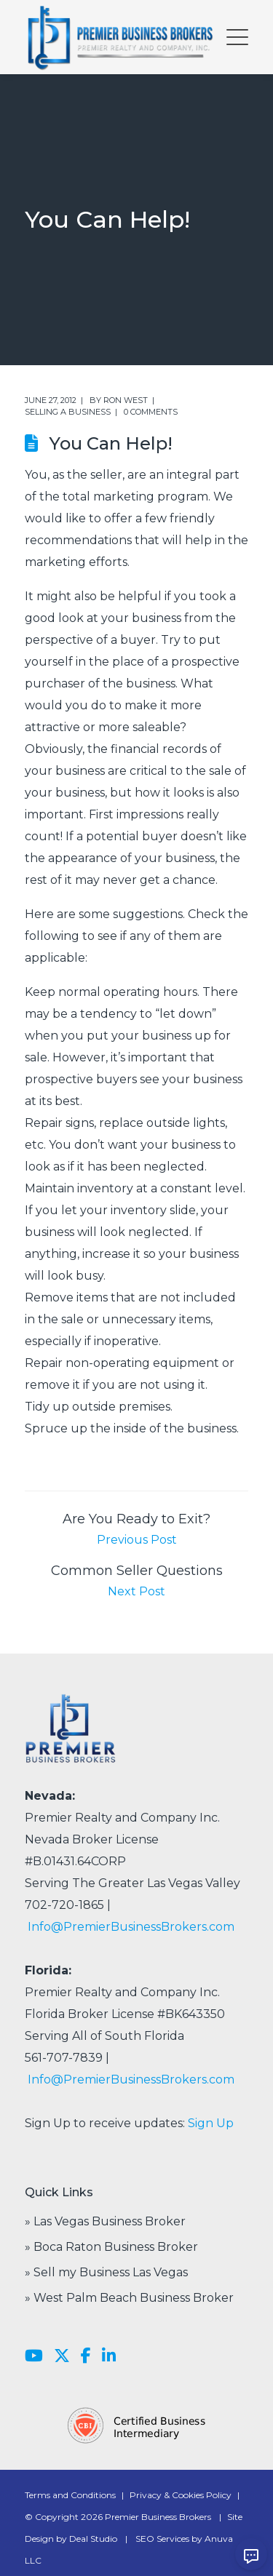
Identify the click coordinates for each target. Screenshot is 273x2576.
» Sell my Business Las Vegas (106, 2272)
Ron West (125, 400)
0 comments (151, 412)
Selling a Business (68, 412)
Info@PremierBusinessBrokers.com (131, 1927)
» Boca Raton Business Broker (111, 2247)
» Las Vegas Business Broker (105, 2221)
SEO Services (162, 2538)
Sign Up (211, 2123)
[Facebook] (86, 2356)
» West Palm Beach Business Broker (129, 2298)
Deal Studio (93, 2538)
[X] (62, 2356)
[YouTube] (34, 2356)
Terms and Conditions (70, 2494)
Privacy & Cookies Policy (181, 2494)
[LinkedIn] (109, 2356)
